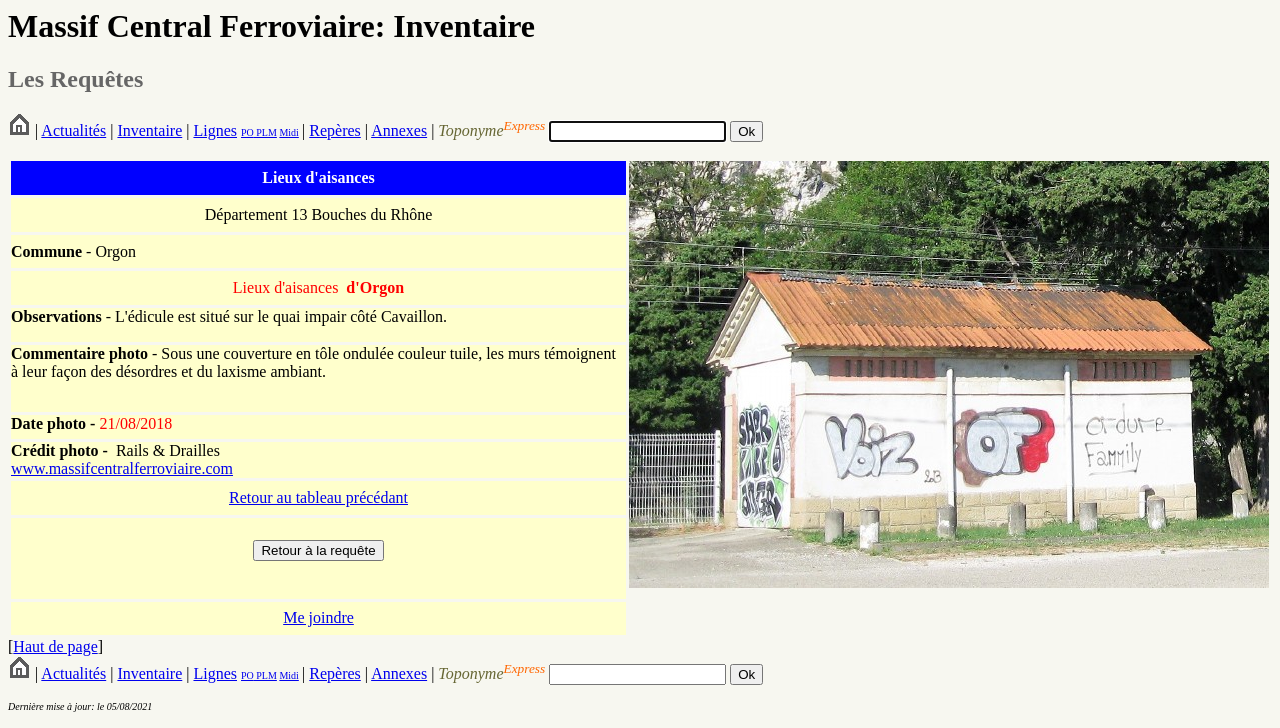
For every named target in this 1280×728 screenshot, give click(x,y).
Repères (335, 130)
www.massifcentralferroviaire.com (122, 468)
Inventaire (149, 130)
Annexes (399, 130)
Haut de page (55, 646)
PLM (265, 132)
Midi (288, 132)
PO (247, 132)
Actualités (73, 130)
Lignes (215, 130)
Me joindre (318, 617)
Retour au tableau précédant (318, 497)
